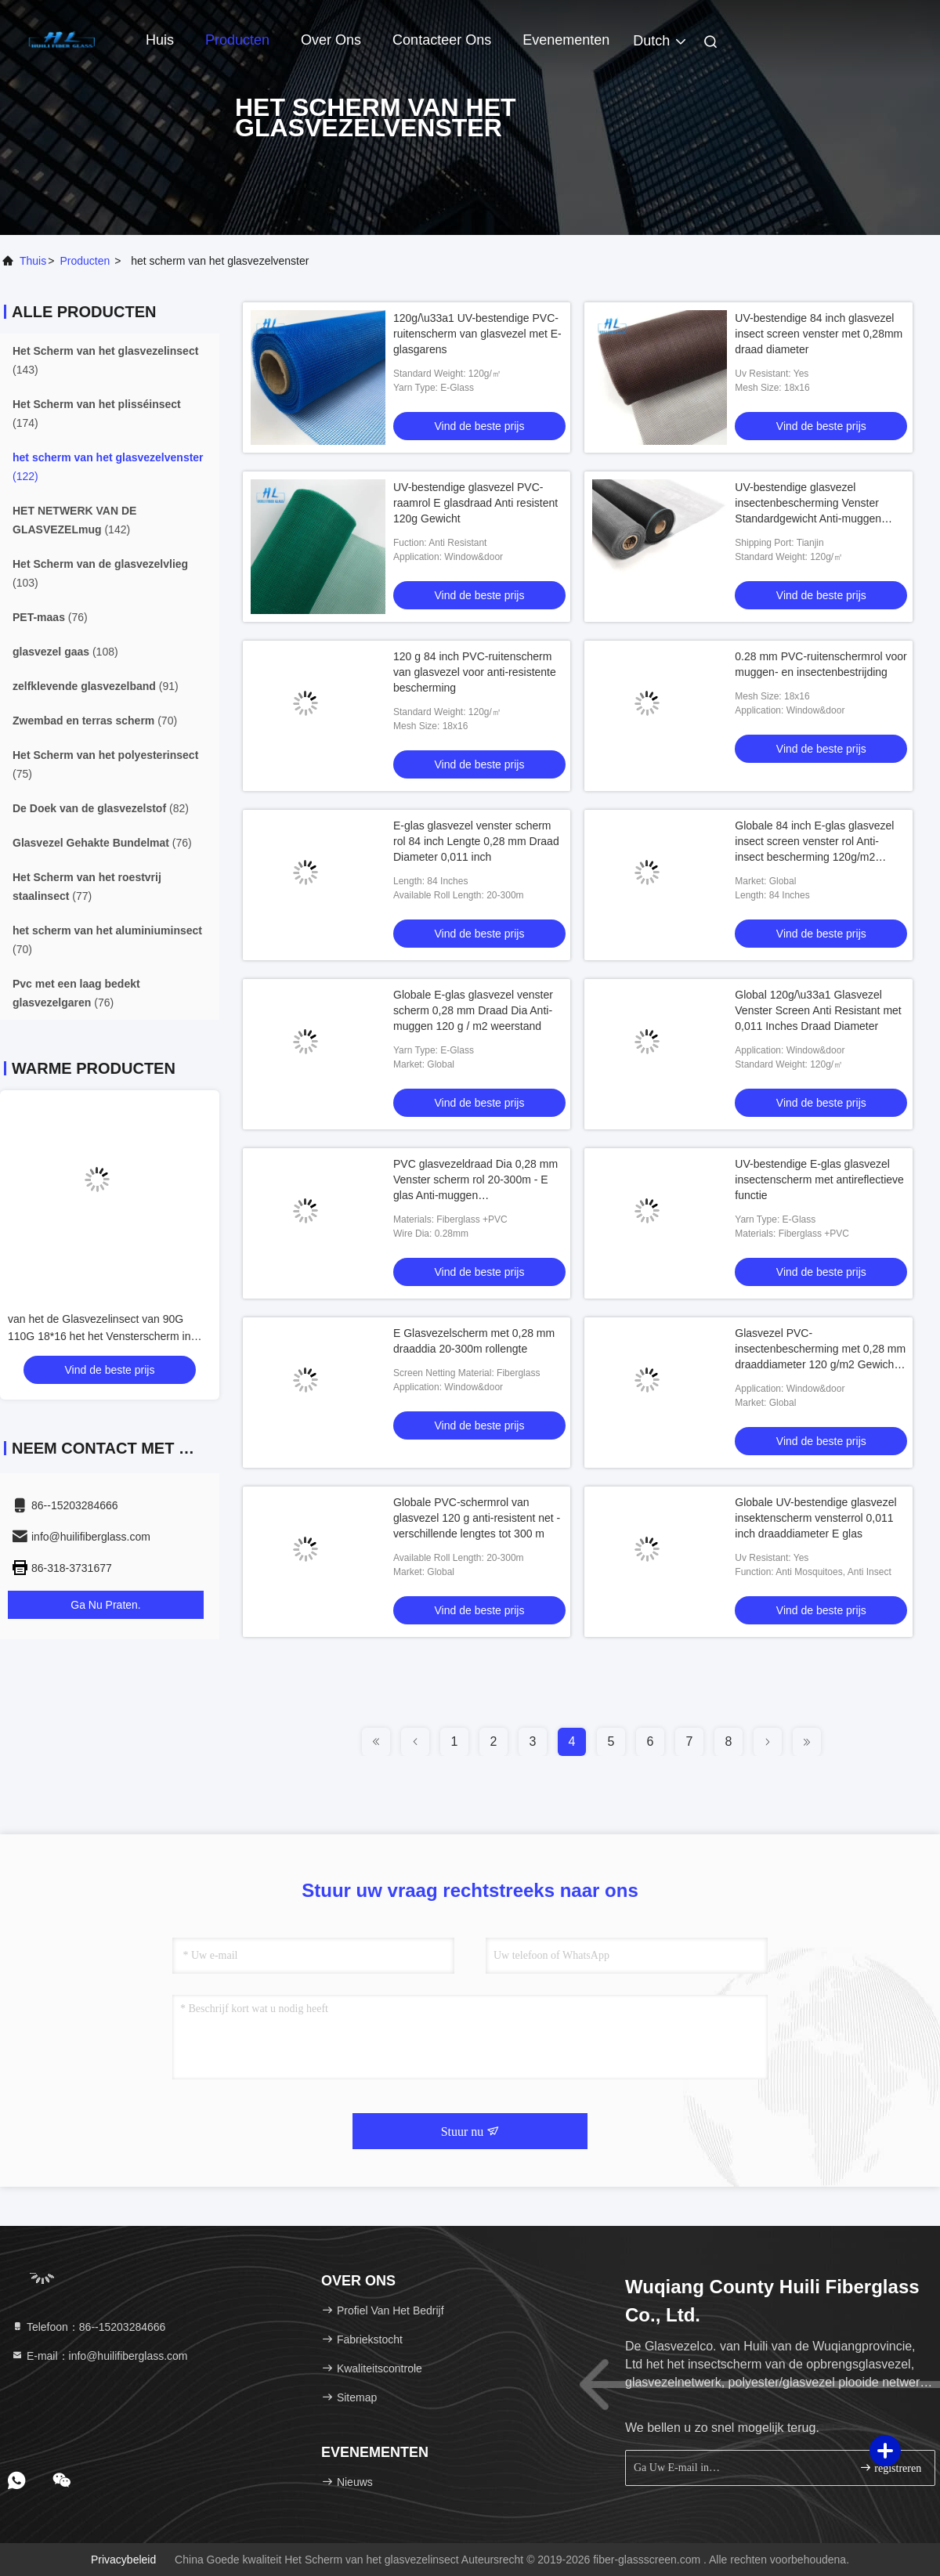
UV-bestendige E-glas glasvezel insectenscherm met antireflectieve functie (819, 1179)
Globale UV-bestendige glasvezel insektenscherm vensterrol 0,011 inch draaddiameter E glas (815, 1518)
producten (85, 261)
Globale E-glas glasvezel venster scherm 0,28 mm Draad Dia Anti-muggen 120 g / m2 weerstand (473, 1010)
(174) (97, 413)
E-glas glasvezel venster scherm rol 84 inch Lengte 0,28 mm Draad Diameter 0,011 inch (476, 841)
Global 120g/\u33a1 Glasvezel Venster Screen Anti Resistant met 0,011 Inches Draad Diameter (818, 1010)
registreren (890, 2467)
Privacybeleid (123, 2559)
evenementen (565, 40)
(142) (74, 520)
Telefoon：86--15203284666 (88, 2327)
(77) (87, 886)
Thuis (33, 261)
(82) (101, 808)
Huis (160, 40)
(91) (96, 686)
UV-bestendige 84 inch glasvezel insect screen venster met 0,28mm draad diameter (818, 334)
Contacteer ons (441, 40)
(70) (95, 720)
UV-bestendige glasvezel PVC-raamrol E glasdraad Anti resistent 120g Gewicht (475, 503)
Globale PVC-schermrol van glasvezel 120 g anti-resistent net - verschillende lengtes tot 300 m (476, 1518)
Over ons (331, 40)
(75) (105, 764)
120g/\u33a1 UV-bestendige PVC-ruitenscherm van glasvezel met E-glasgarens (477, 334)
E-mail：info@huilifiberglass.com (99, 2356)
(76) (50, 617)
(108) (65, 651)
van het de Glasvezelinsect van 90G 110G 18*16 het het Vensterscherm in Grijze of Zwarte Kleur (99, 1336)
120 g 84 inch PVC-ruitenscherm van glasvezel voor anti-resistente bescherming (474, 672)
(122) (108, 466)
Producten (237, 40)
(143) (105, 360)
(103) (100, 573)
